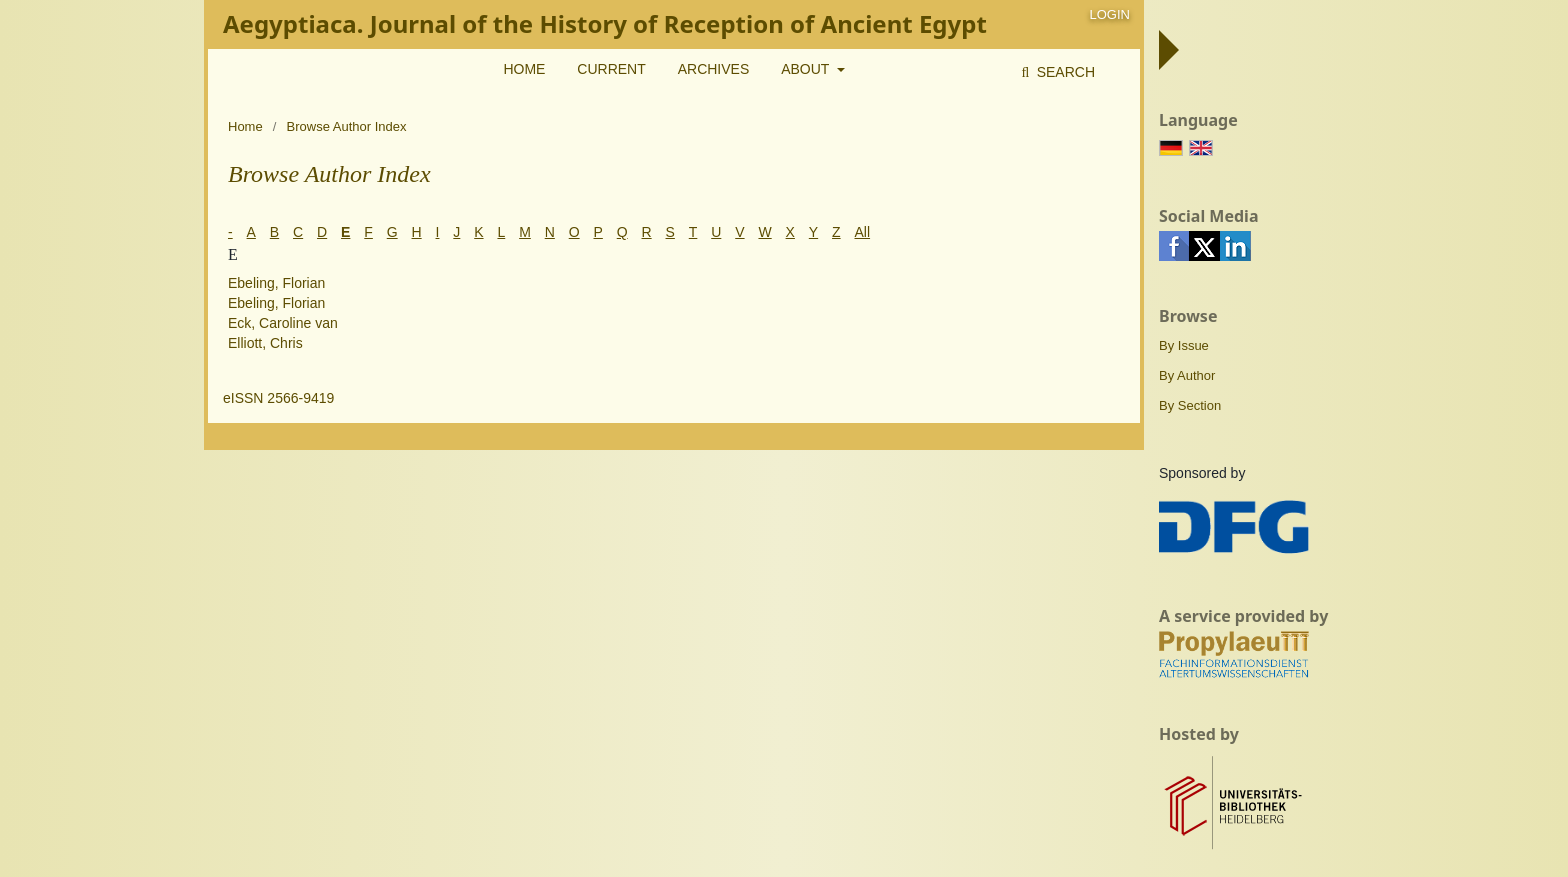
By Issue (1184, 345)
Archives (714, 69)
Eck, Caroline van (283, 323)
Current (611, 69)
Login (1110, 14)
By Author (1187, 375)
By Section (1190, 405)
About (807, 69)
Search (1064, 72)
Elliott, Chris (265, 343)
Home (524, 69)
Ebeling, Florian (276, 283)
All (863, 232)
